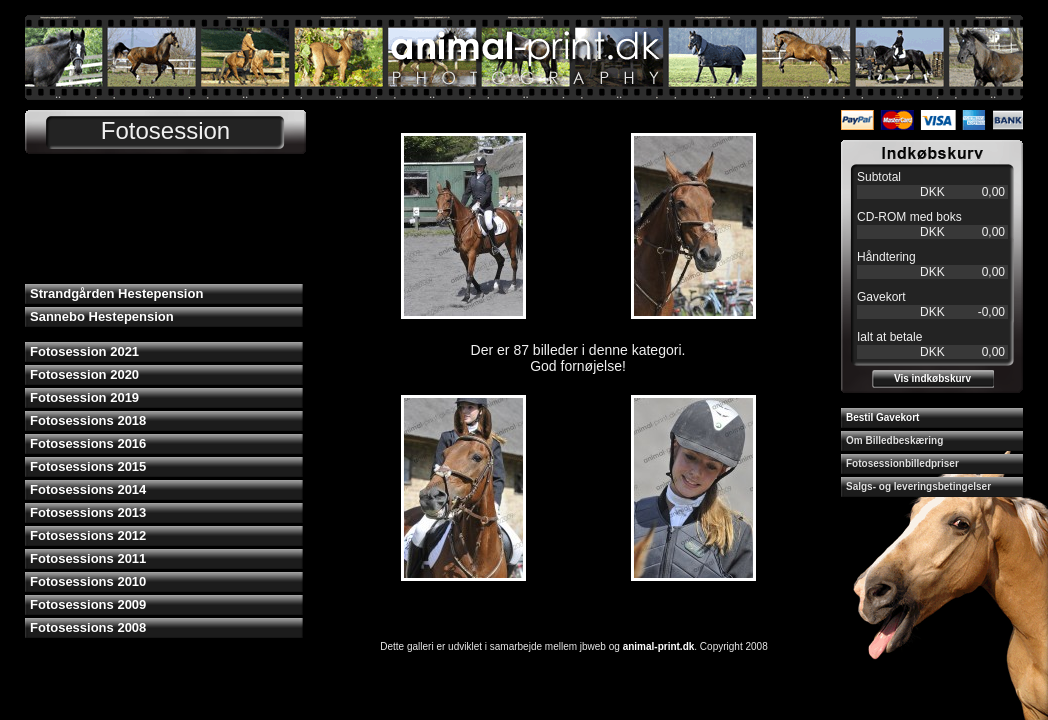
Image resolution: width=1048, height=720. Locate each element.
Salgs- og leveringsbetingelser (918, 486)
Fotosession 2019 (84, 397)
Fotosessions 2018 (88, 420)
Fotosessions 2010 (88, 581)
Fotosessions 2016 (88, 443)
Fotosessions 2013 (88, 512)
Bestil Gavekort (882, 417)
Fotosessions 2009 (88, 604)
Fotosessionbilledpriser (902, 463)
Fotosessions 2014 (88, 489)
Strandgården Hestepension (116, 293)
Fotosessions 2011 (88, 558)
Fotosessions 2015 (88, 466)
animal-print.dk (659, 646)
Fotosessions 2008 (88, 627)
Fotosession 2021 (84, 351)
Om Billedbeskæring (894, 440)
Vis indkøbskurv (932, 378)
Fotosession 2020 (84, 374)
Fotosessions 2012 (88, 535)
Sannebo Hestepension (102, 316)
